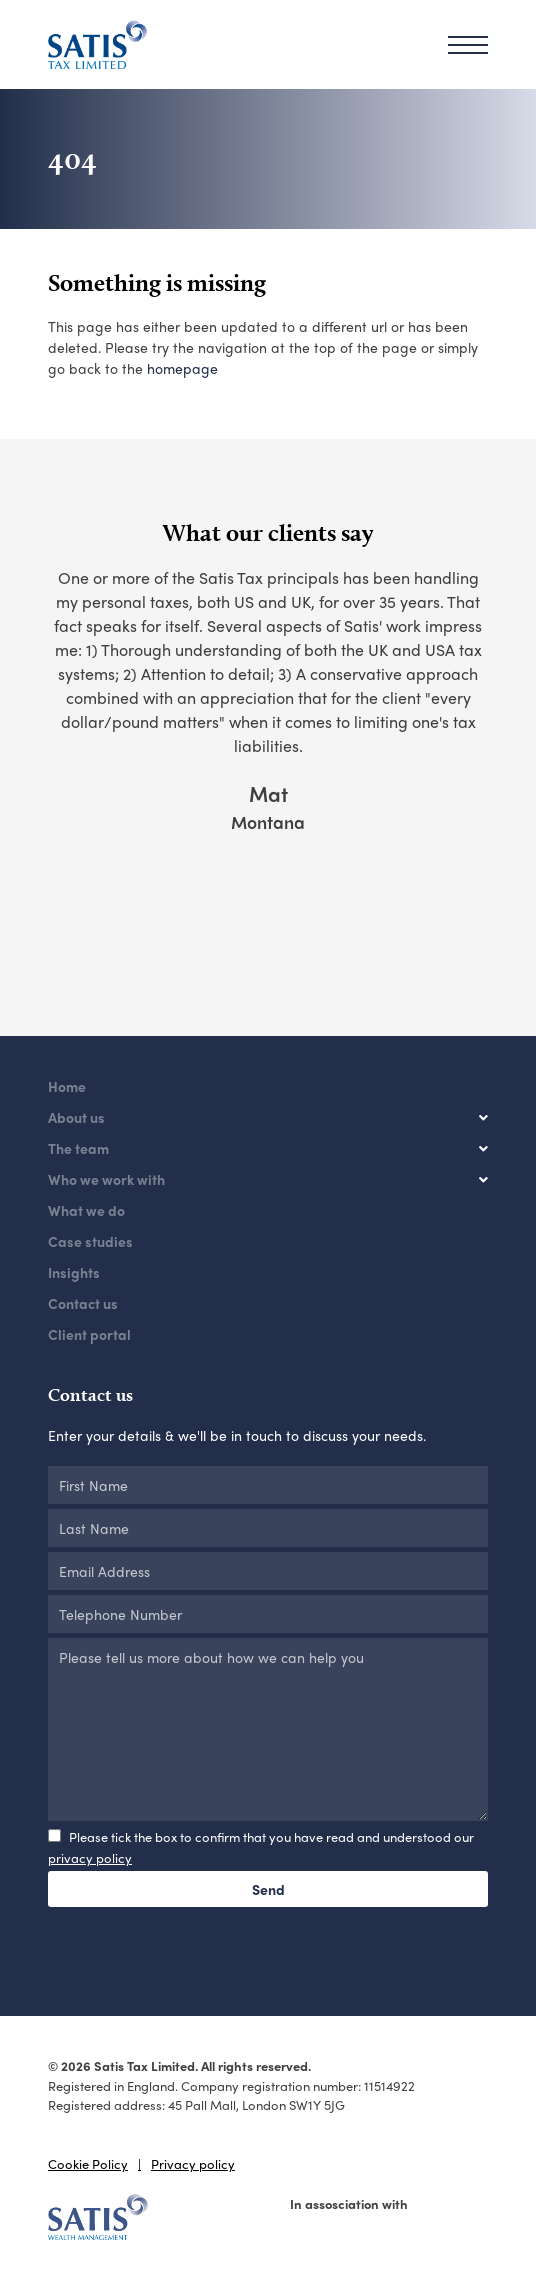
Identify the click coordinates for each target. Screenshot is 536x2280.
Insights (74, 1272)
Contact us (83, 1303)
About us (76, 1117)
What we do (86, 1210)
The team (78, 1148)
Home (67, 1086)
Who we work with (106, 1179)
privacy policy (90, 1857)
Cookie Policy (88, 2163)
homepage (182, 368)
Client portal (89, 1334)
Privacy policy (193, 2163)
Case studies (90, 1241)
